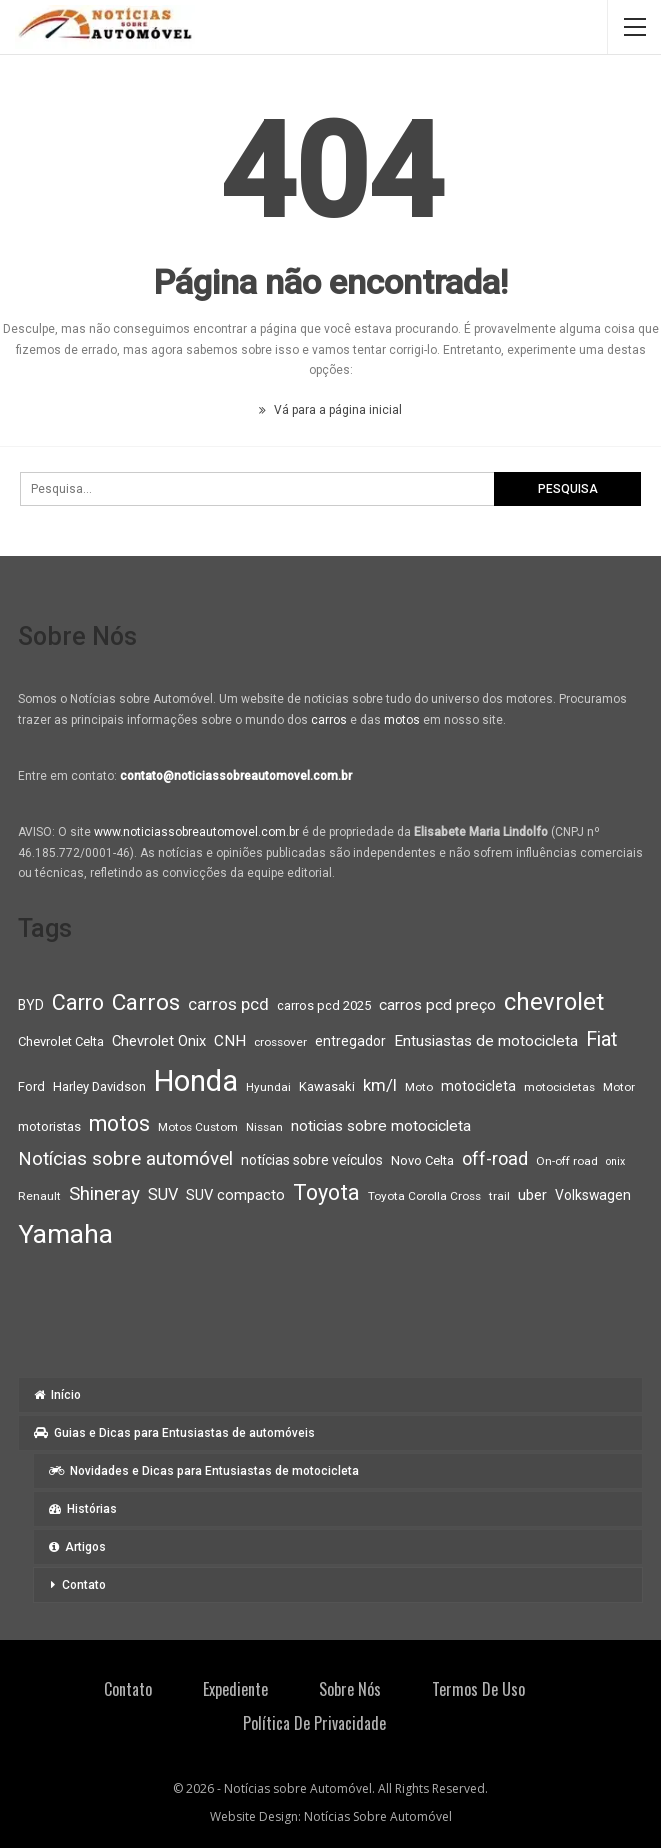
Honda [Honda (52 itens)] (196, 1081)
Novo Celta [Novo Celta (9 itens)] (422, 1160)
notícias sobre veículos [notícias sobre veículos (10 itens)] (312, 1160)
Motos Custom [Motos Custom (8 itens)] (198, 1127)
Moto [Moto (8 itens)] (419, 1087)
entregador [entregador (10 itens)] (350, 1041)
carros (329, 720)
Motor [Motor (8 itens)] (619, 1087)
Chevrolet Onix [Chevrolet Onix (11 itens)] (159, 1041)
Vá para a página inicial (330, 410)
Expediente (235, 1689)
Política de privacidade (314, 1723)
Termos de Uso (478, 1689)
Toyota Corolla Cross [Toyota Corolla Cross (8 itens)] (424, 1196)
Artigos (77, 1547)
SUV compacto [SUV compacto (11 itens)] (235, 1195)
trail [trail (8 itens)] (499, 1196)
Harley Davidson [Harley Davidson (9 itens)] (99, 1086)
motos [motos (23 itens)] (119, 1123)
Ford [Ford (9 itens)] (31, 1086)
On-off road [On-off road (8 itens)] (567, 1161)
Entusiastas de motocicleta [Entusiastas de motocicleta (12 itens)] (486, 1041)
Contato (84, 1585)
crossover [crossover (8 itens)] (280, 1042)
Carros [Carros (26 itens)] (146, 1002)
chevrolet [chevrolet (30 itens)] (554, 1002)
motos (402, 720)
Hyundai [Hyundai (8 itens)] (268, 1087)
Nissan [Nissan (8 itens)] (264, 1127)
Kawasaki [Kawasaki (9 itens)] (327, 1086)
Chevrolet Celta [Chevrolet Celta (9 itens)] (61, 1041)
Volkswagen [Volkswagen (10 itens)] (593, 1195)
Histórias (83, 1509)
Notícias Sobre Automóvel (378, 1816)
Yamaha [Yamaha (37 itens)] (65, 1234)
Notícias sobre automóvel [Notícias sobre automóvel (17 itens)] (125, 1159)
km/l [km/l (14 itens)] (380, 1085)
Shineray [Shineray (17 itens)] (104, 1194)
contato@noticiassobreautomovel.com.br (236, 776)
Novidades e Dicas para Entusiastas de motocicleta (204, 1471)
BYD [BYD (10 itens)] (31, 1005)
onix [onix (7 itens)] (615, 1161)
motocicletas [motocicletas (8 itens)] (559, 1087)
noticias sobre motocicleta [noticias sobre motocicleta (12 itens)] (381, 1126)
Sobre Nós (350, 1689)
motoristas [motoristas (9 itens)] (49, 1126)
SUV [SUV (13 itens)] (163, 1194)
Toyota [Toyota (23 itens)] (326, 1192)
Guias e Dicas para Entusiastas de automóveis (174, 1433)
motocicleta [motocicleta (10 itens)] (478, 1086)
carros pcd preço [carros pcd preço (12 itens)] (437, 1005)
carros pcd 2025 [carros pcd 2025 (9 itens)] (324, 1005)
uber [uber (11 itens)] (532, 1195)
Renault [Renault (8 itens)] (39, 1196)
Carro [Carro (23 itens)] (78, 1002)
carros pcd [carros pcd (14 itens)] (228, 1004)
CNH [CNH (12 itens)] (230, 1041)
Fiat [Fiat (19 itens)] (601, 1039)
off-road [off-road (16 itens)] (495, 1158)
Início (57, 1395)
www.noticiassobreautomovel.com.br (196, 832)
